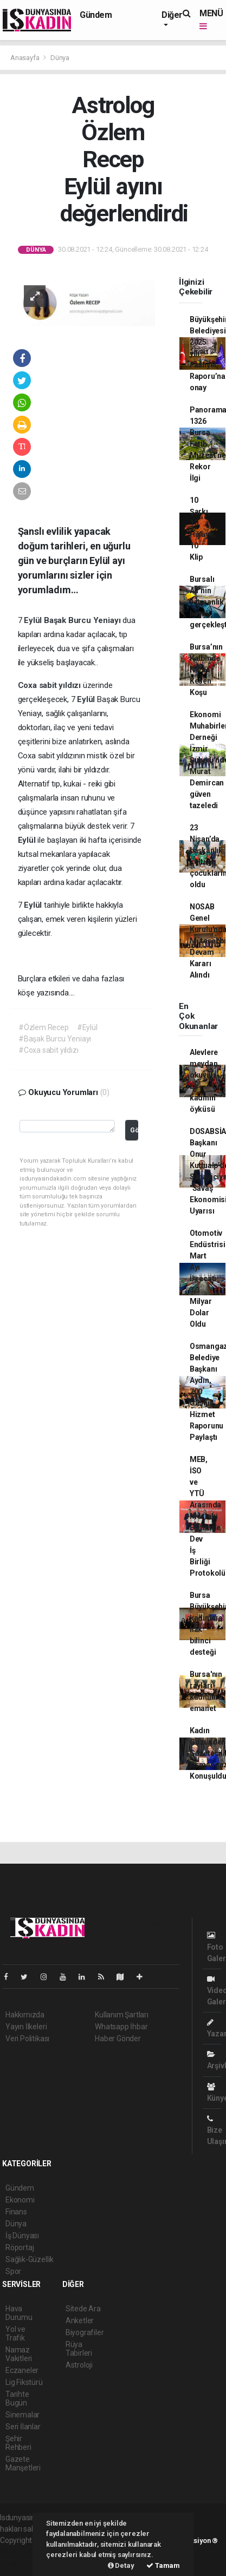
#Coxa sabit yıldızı (48, 1050)
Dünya (59, 58)
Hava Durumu (19, 2313)
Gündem (96, 15)
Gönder (134, 1130)
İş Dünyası (22, 2235)
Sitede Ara (83, 2308)
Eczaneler (21, 2370)
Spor (13, 2271)
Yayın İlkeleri (26, 2026)
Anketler (80, 2320)
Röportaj (19, 2247)
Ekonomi (20, 2199)
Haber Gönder (118, 2038)
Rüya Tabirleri (79, 2348)
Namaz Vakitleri (18, 2354)
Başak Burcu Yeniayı (83, 620)
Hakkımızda (24, 2014)
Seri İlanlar (23, 2426)
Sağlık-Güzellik (29, 2259)
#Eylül (87, 1027)
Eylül (34, 620)
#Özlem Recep (43, 1027)
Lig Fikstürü (24, 2382)
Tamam (163, 2565)
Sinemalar (22, 2414)
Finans (16, 2211)
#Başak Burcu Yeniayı (54, 1038)
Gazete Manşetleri (23, 2463)
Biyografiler (85, 2332)
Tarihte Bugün (17, 2398)
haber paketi (21, 2551)
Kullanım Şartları (121, 2014)
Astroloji (79, 2365)
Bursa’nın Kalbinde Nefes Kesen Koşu (206, 670)
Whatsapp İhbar (121, 2026)
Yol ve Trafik (15, 2333)
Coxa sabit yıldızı (50, 685)
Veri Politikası (27, 2038)
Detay (121, 2565)
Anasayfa (25, 58)
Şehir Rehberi (18, 2443)
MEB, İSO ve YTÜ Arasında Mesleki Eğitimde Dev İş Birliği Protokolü (207, 1516)
